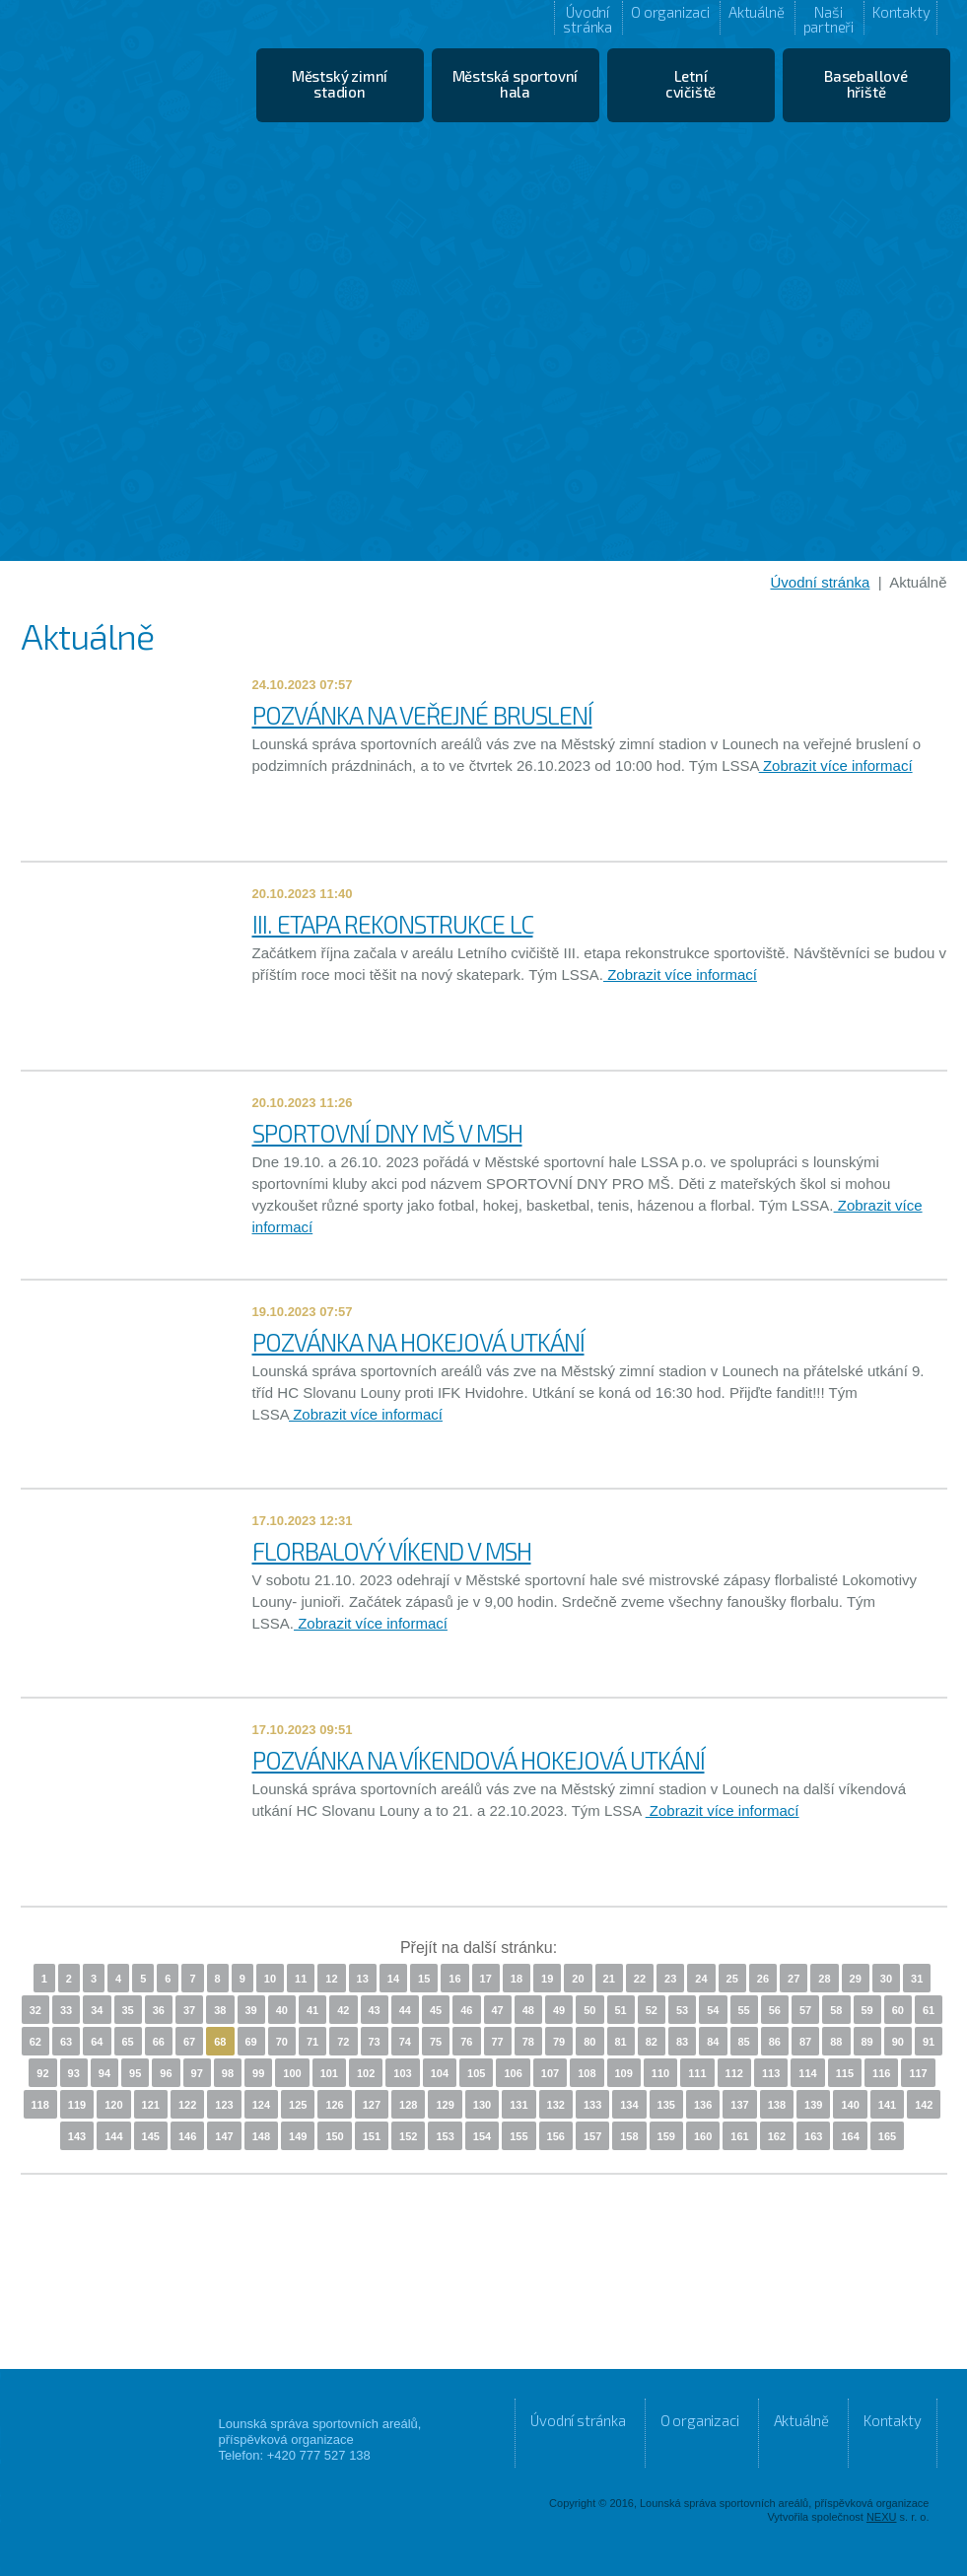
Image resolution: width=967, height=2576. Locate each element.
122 (187, 2105)
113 (771, 2073)
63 (66, 2042)
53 (682, 2010)
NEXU (881, 2517)
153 (444, 2136)
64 (97, 2042)
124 (261, 2105)
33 (66, 2010)
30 (886, 1978)
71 (312, 2042)
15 (424, 1978)
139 (813, 2105)
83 (682, 2042)
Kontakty (901, 12)
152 (408, 2136)
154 (482, 2136)
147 (224, 2136)
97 (197, 2073)
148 (261, 2136)
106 (512, 2073)
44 (405, 2010)
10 (270, 1978)
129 (444, 2105)
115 (845, 2073)
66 (159, 2042)
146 (187, 2136)
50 (589, 2010)
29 (856, 1978)
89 (867, 2042)
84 (713, 2042)
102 (366, 2073)
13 (363, 1978)
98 (228, 2073)
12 (331, 1978)
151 (371, 2136)
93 (74, 2073)
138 (777, 2105)
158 (629, 2136)
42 (343, 2010)
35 (128, 2010)
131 (518, 2105)
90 (898, 2042)
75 (436, 2042)
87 (805, 2042)
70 (282, 2042)
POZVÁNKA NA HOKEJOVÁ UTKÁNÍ (418, 1342)
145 (151, 2136)
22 (640, 1978)
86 (775, 2042)
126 (334, 2105)
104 (440, 2073)
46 (466, 2010)
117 (918, 2073)
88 (836, 2042)
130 (482, 2105)
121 (151, 2105)
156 (556, 2136)
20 (578, 1978)
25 (732, 1978)
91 (928, 2042)
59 (867, 2010)
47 (498, 2010)
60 (898, 2010)
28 (824, 1978)
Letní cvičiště (690, 84)
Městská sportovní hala (515, 84)
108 (586, 2073)
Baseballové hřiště (866, 84)
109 (624, 2073)
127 (371, 2105)
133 (592, 2105)
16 (454, 1978)
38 (220, 2010)
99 (258, 2073)
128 (408, 2105)
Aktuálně (756, 12)
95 (135, 2073)
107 (550, 2073)
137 (739, 2105)
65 (128, 2042)
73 (374, 2042)
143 (77, 2136)
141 (887, 2105)
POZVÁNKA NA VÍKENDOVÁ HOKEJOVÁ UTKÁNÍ (478, 1760)
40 (282, 2010)
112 (734, 2073)
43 (374, 2010)
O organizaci (670, 12)
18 (516, 1978)
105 (476, 2073)
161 (739, 2136)
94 (104, 2073)
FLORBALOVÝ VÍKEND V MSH (391, 1551)
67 (189, 2042)
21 (609, 1978)
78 (528, 2042)
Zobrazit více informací (836, 765)
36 (159, 2010)
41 (312, 2010)
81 (621, 2042)
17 (486, 1978)
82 (651, 2042)
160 (703, 2136)
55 (744, 2010)
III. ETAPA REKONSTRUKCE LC (392, 924)
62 (35, 2042)
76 (466, 2042)
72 (343, 2042)
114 (807, 2073)
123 (224, 2105)
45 (436, 2010)
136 (703, 2105)
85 (744, 2042)
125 (298, 2105)
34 (97, 2010)
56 (775, 2010)
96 (166, 2073)
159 (666, 2136)
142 (923, 2105)
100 (292, 2073)
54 (713, 2010)
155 (518, 2136)
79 (559, 2042)
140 (850, 2105)
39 (251, 2010)
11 (301, 1978)
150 (334, 2136)
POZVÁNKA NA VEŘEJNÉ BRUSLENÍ (422, 715)
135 (666, 2105)
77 (498, 2042)
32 (35, 2010)
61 (928, 2010)
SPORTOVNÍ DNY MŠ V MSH (387, 1133)
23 (670, 1978)
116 (881, 2073)
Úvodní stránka (587, 19)
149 (298, 2136)
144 (113, 2136)
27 (793, 1978)
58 (836, 2010)
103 (402, 2073)
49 (559, 2010)
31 (917, 1978)
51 (621, 2010)
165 (887, 2136)
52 (651, 2010)
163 (813, 2136)
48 (528, 2010)
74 (405, 2042)
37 (189, 2010)
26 (763, 1978)
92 (42, 2073)
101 (329, 2073)
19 (547, 1978)
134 (629, 2105)
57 (805, 2010)
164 (850, 2136)
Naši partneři (828, 19)
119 (77, 2105)
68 (220, 2042)
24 (701, 1978)
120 (113, 2105)
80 (589, 2042)
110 (660, 2073)
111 (697, 2073)
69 (251, 2042)
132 (556, 2105)
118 (40, 2105)
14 (393, 1978)
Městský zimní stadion (339, 84)
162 (777, 2136)
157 (592, 2136)
